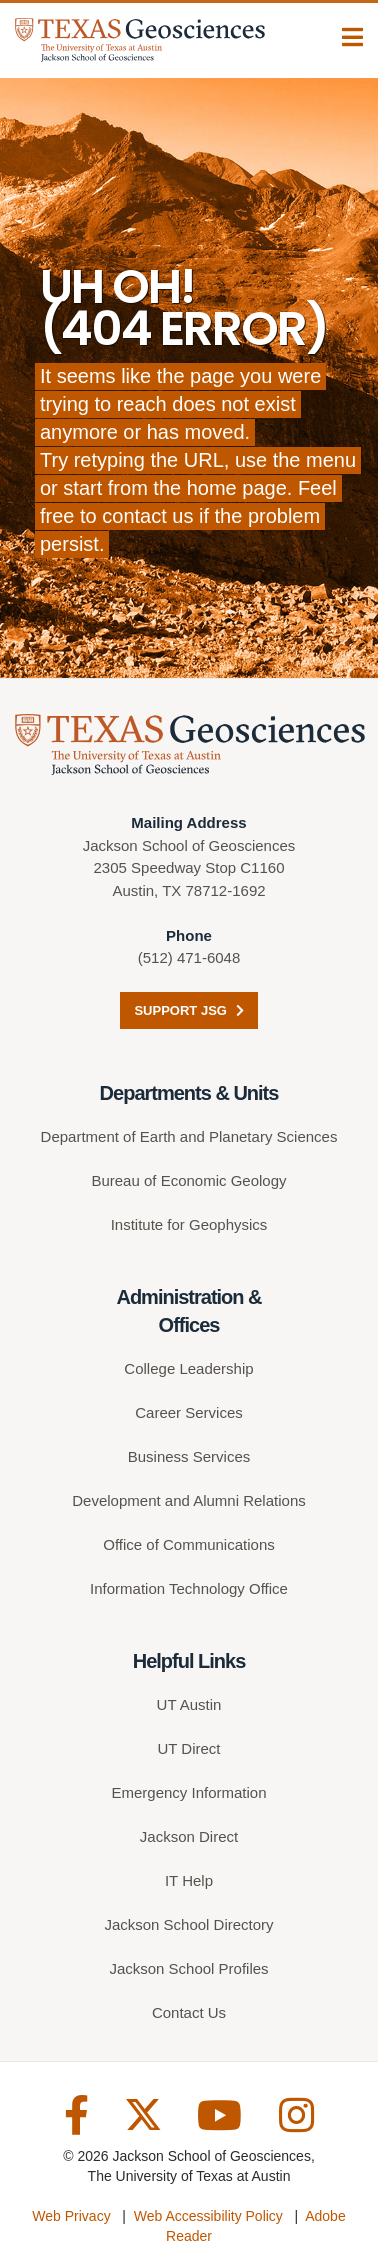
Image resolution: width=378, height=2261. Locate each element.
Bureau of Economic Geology (188, 1180)
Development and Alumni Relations (188, 1500)
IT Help (189, 1880)
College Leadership (188, 1368)
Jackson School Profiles (188, 1968)
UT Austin (189, 1704)
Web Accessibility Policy (208, 2216)
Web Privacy (71, 2216)
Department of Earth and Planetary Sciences (189, 1136)
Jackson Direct (189, 1836)
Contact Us (189, 2012)
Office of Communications (188, 1544)
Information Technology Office (189, 1588)
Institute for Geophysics (189, 1224)
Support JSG (188, 1010)
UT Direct (188, 1748)
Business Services (189, 1456)
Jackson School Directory (188, 1924)
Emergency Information (188, 1792)
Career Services (189, 1412)
